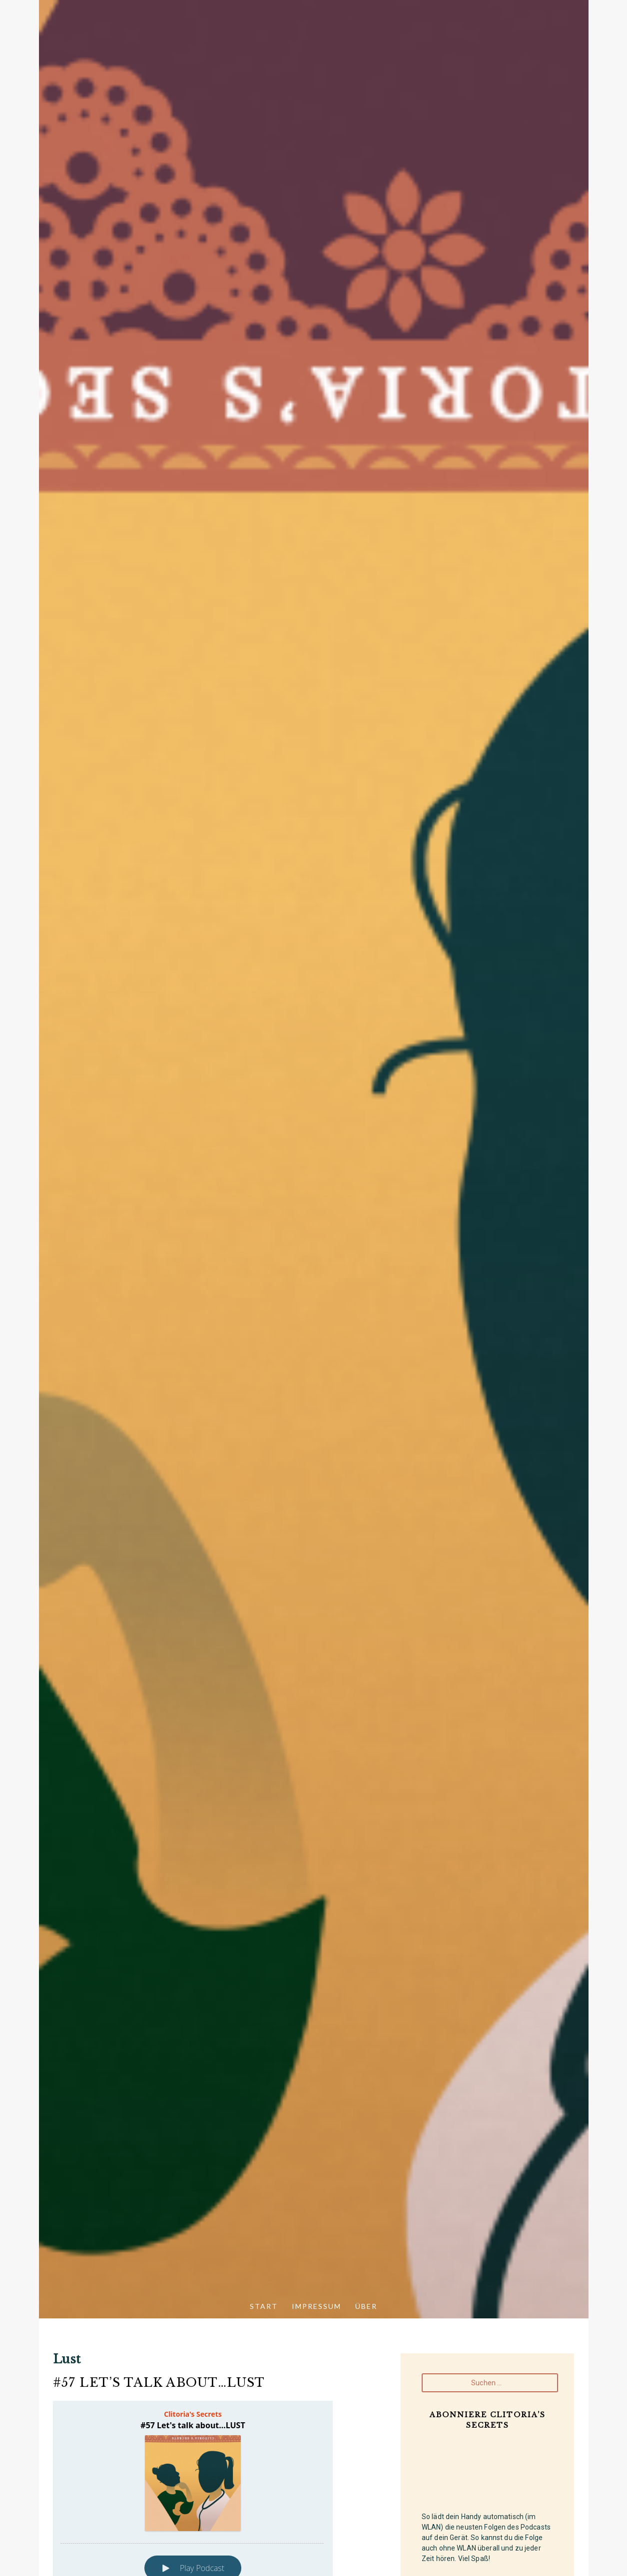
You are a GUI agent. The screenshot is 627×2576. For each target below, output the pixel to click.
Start (264, 2306)
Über (366, 2306)
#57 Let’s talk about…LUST (159, 2382)
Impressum (316, 2306)
